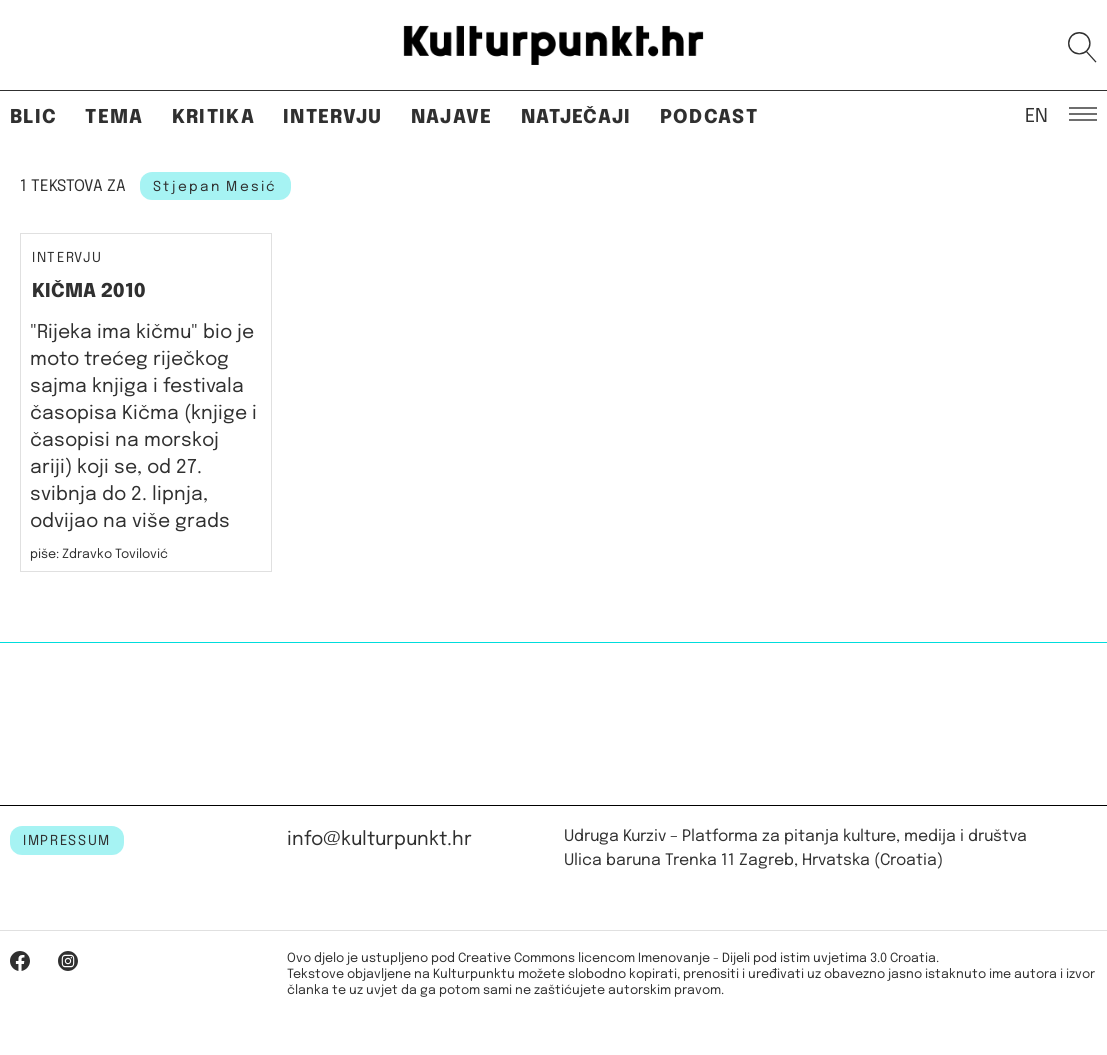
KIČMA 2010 (89, 291)
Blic (33, 117)
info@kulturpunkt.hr (379, 839)
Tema (114, 117)
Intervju (333, 117)
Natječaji (576, 117)
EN (1036, 115)
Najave (452, 117)
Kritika (213, 117)
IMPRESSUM (67, 841)
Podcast (709, 117)
